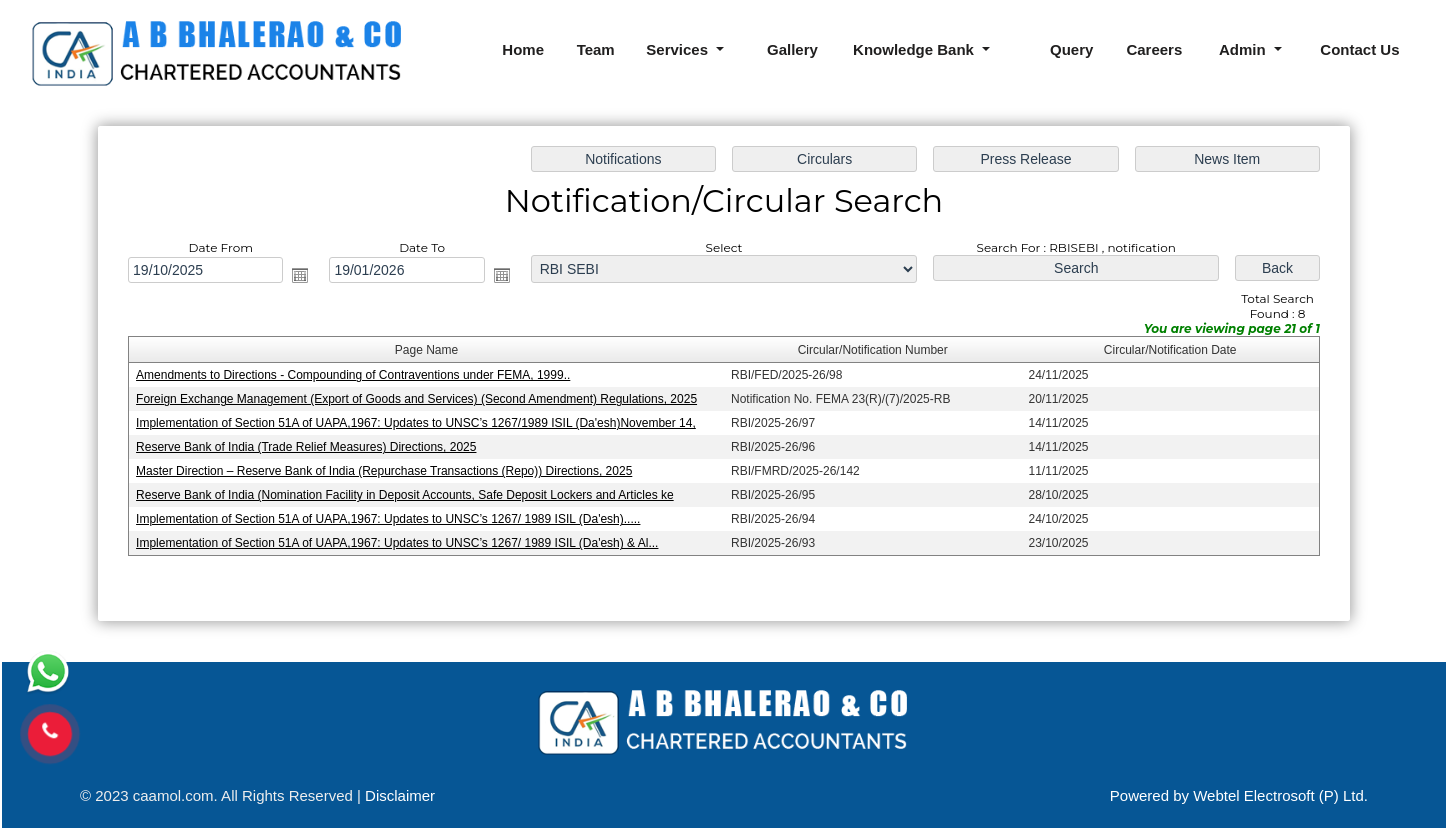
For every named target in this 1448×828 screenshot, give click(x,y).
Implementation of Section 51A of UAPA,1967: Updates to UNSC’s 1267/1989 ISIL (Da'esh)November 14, (419, 423)
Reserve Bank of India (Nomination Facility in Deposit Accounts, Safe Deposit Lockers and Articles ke (408, 494)
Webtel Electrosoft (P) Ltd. (1280, 795)
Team (596, 49)
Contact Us (1359, 49)
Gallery (792, 49)
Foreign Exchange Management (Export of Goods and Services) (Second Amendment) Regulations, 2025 (420, 399)
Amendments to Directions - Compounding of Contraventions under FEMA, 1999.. (357, 376)
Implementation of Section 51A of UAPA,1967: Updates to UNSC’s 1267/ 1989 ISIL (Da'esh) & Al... (401, 542)
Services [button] (679, 49)
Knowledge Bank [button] (915, 49)
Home (523, 49)
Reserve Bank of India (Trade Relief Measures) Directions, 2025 (311, 447)
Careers (1154, 49)
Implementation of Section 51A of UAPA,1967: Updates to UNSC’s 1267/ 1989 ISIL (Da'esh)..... (392, 518)
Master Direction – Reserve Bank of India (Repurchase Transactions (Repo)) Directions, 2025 (388, 470)
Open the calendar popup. (305, 276)
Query (1071, 49)
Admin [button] (1244, 49)
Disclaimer (400, 795)
